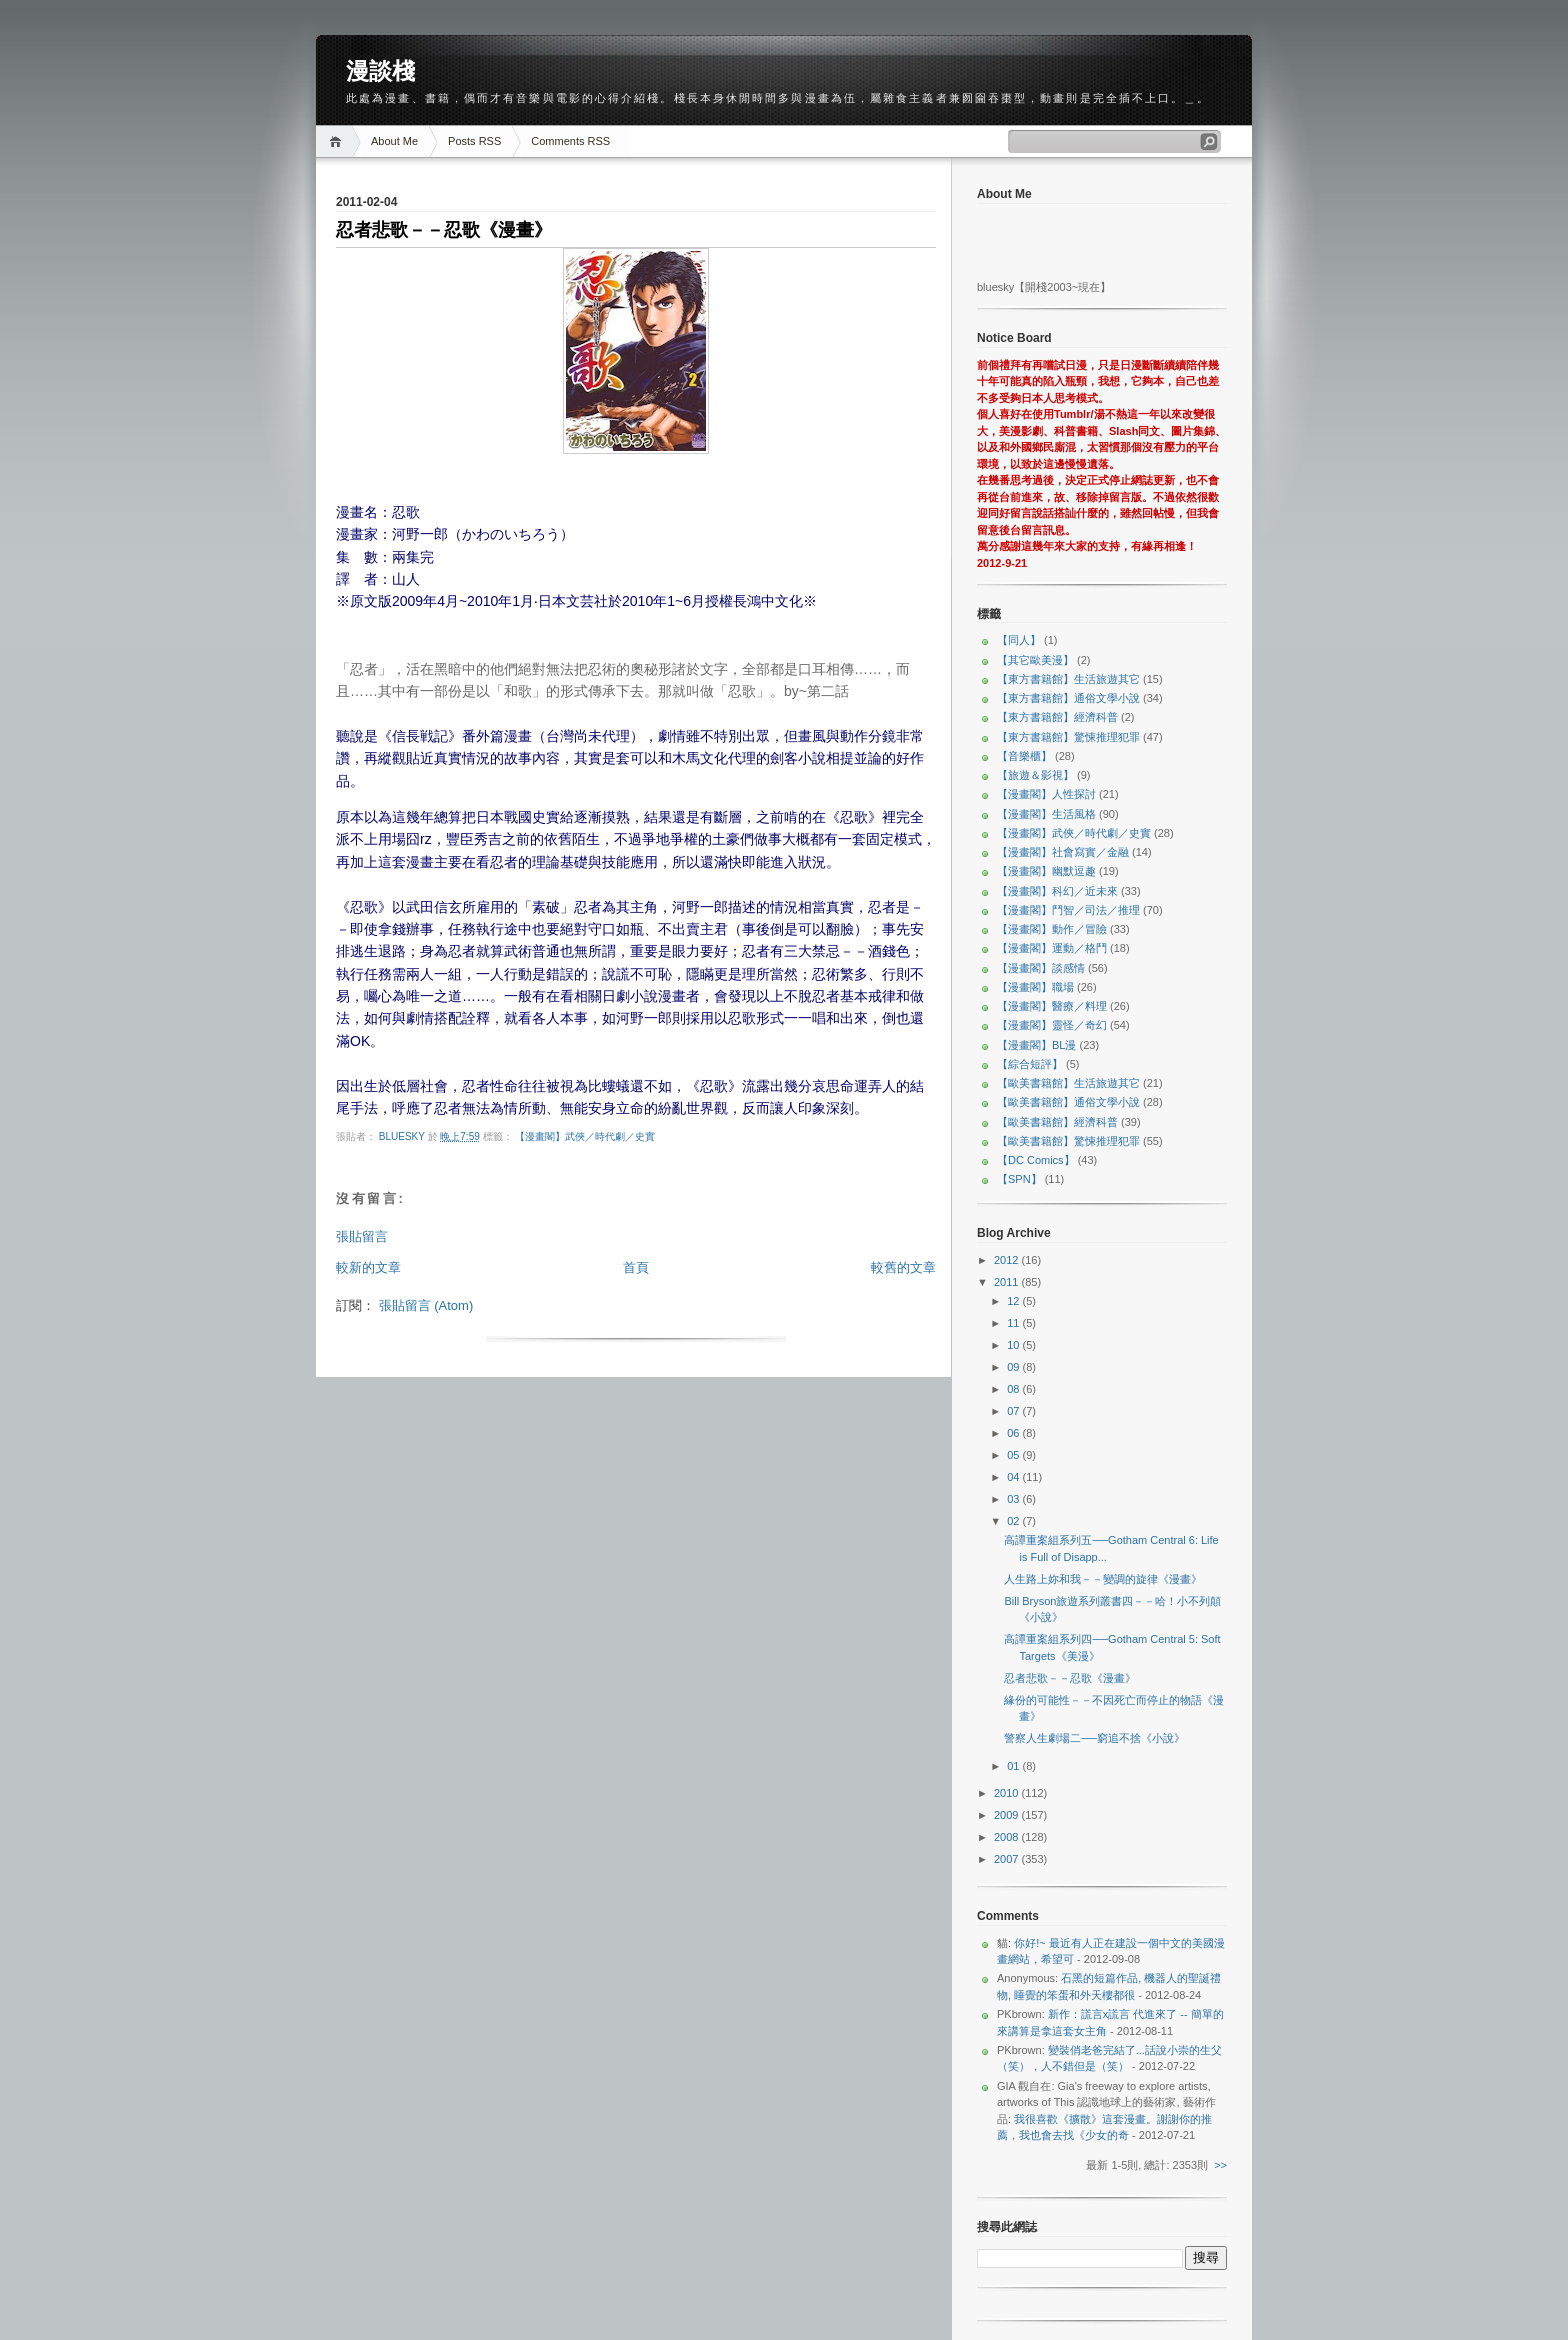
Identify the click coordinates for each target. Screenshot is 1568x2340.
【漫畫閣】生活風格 (1046, 814)
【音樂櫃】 (1024, 756)
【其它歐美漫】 (1035, 660)
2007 (1008, 1859)
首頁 (636, 1267)
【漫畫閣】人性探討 (1046, 794)
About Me (394, 141)
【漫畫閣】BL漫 (1036, 1045)
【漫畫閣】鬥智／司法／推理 (1068, 910)
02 (1014, 1521)
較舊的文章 (903, 1267)
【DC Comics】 (1036, 1160)
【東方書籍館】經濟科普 (1057, 717)
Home (338, 141)
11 (1014, 1323)
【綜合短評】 (1030, 1064)
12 (1014, 1301)
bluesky (403, 1136)
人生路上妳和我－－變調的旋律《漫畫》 (1103, 1579)
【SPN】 (1019, 1179)
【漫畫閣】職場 (1035, 987)
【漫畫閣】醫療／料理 (1052, 1006)
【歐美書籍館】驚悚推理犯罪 (1068, 1141)
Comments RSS (570, 141)
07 (1014, 1411)
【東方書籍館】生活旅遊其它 (1068, 679)
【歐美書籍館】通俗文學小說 (1068, 1102)
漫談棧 (380, 71)
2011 (1008, 1282)
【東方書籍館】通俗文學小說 (1068, 698)
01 (1014, 1766)
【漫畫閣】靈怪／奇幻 (1052, 1025)
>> (1220, 2165)
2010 (1008, 1793)
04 (1014, 1477)
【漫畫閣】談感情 (1041, 968)
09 (1014, 1367)
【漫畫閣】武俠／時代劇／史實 (585, 1136)
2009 (1008, 1815)
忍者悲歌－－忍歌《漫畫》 (1070, 1678)
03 (1014, 1499)
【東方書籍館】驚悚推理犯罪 (1068, 737)
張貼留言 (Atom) (426, 1305)
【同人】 (1019, 640)
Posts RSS (474, 141)
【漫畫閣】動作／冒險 (1052, 929)
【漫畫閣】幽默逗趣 (1046, 871)
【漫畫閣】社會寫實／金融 (1063, 852)
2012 (1008, 1260)
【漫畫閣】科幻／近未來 (1057, 891)
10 (1014, 1345)
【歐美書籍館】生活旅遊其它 (1068, 1083)
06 (1014, 1433)
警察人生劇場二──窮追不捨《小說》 (1094, 1738)
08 (1014, 1389)
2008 (1008, 1837)
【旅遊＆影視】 (1035, 775)
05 (1014, 1455)
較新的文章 (368, 1267)
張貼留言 (362, 1236)
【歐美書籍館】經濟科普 (1057, 1122)
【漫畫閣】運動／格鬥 (1052, 948)
